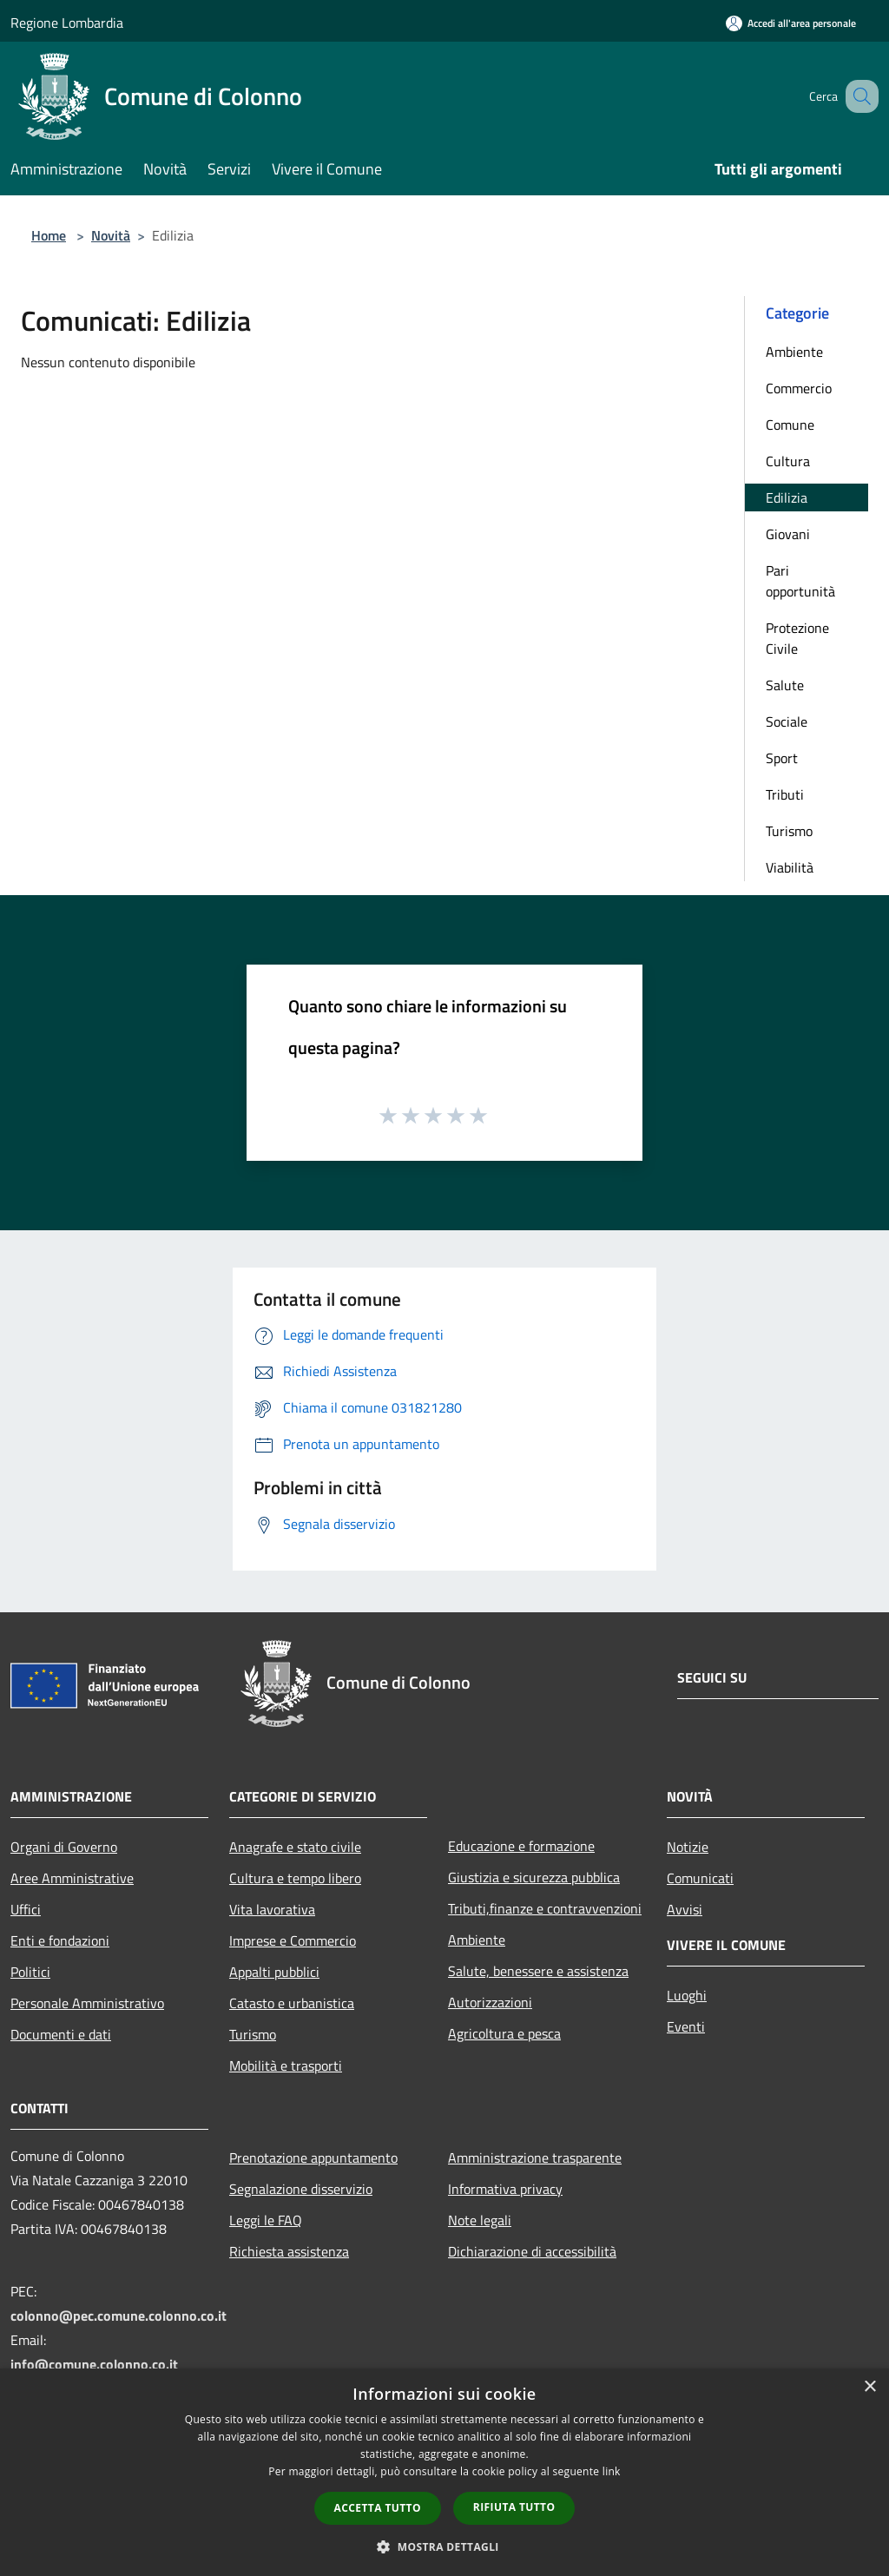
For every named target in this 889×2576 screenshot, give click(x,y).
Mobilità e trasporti (285, 2065)
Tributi (785, 794)
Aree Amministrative (72, 1878)
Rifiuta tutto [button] (514, 2507)
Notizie (687, 1846)
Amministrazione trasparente (535, 2157)
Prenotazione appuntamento (313, 2157)
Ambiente (794, 351)
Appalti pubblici (274, 1971)
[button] (444, 2546)
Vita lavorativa (272, 1909)
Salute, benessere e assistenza (538, 1970)
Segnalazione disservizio (300, 2188)
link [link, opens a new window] (612, 2471)
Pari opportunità (800, 581)
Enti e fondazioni (59, 1940)
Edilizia (786, 497)
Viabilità (789, 867)
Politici (30, 1971)
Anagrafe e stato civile (295, 1846)
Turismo (789, 830)
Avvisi (684, 1909)
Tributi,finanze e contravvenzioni (545, 1908)
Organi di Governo (63, 1846)
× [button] (869, 2387)
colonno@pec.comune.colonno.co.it (118, 2315)
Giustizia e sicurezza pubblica (534, 1877)
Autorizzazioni (490, 2002)
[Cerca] (858, 96)
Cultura (788, 461)
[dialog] (444, 2472)
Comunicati (700, 1878)
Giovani (788, 534)
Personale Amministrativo (87, 2003)
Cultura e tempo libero (295, 1878)
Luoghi (687, 1995)
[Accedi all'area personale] (791, 23)
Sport (782, 758)
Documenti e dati (60, 2034)
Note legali (479, 2220)
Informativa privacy (505, 2188)
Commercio (799, 388)
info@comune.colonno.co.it (94, 2364)
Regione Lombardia (66, 22)
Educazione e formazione (521, 1845)
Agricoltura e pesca (504, 2033)
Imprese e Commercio (292, 1940)
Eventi (686, 2026)
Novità (110, 235)
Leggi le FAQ (265, 2220)
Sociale (786, 721)
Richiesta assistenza (289, 2251)
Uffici (25, 1909)
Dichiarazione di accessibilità (532, 2251)
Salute (785, 685)
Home (48, 235)
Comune (790, 424)
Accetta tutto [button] (377, 2507)
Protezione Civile (797, 638)
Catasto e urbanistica (291, 2003)
